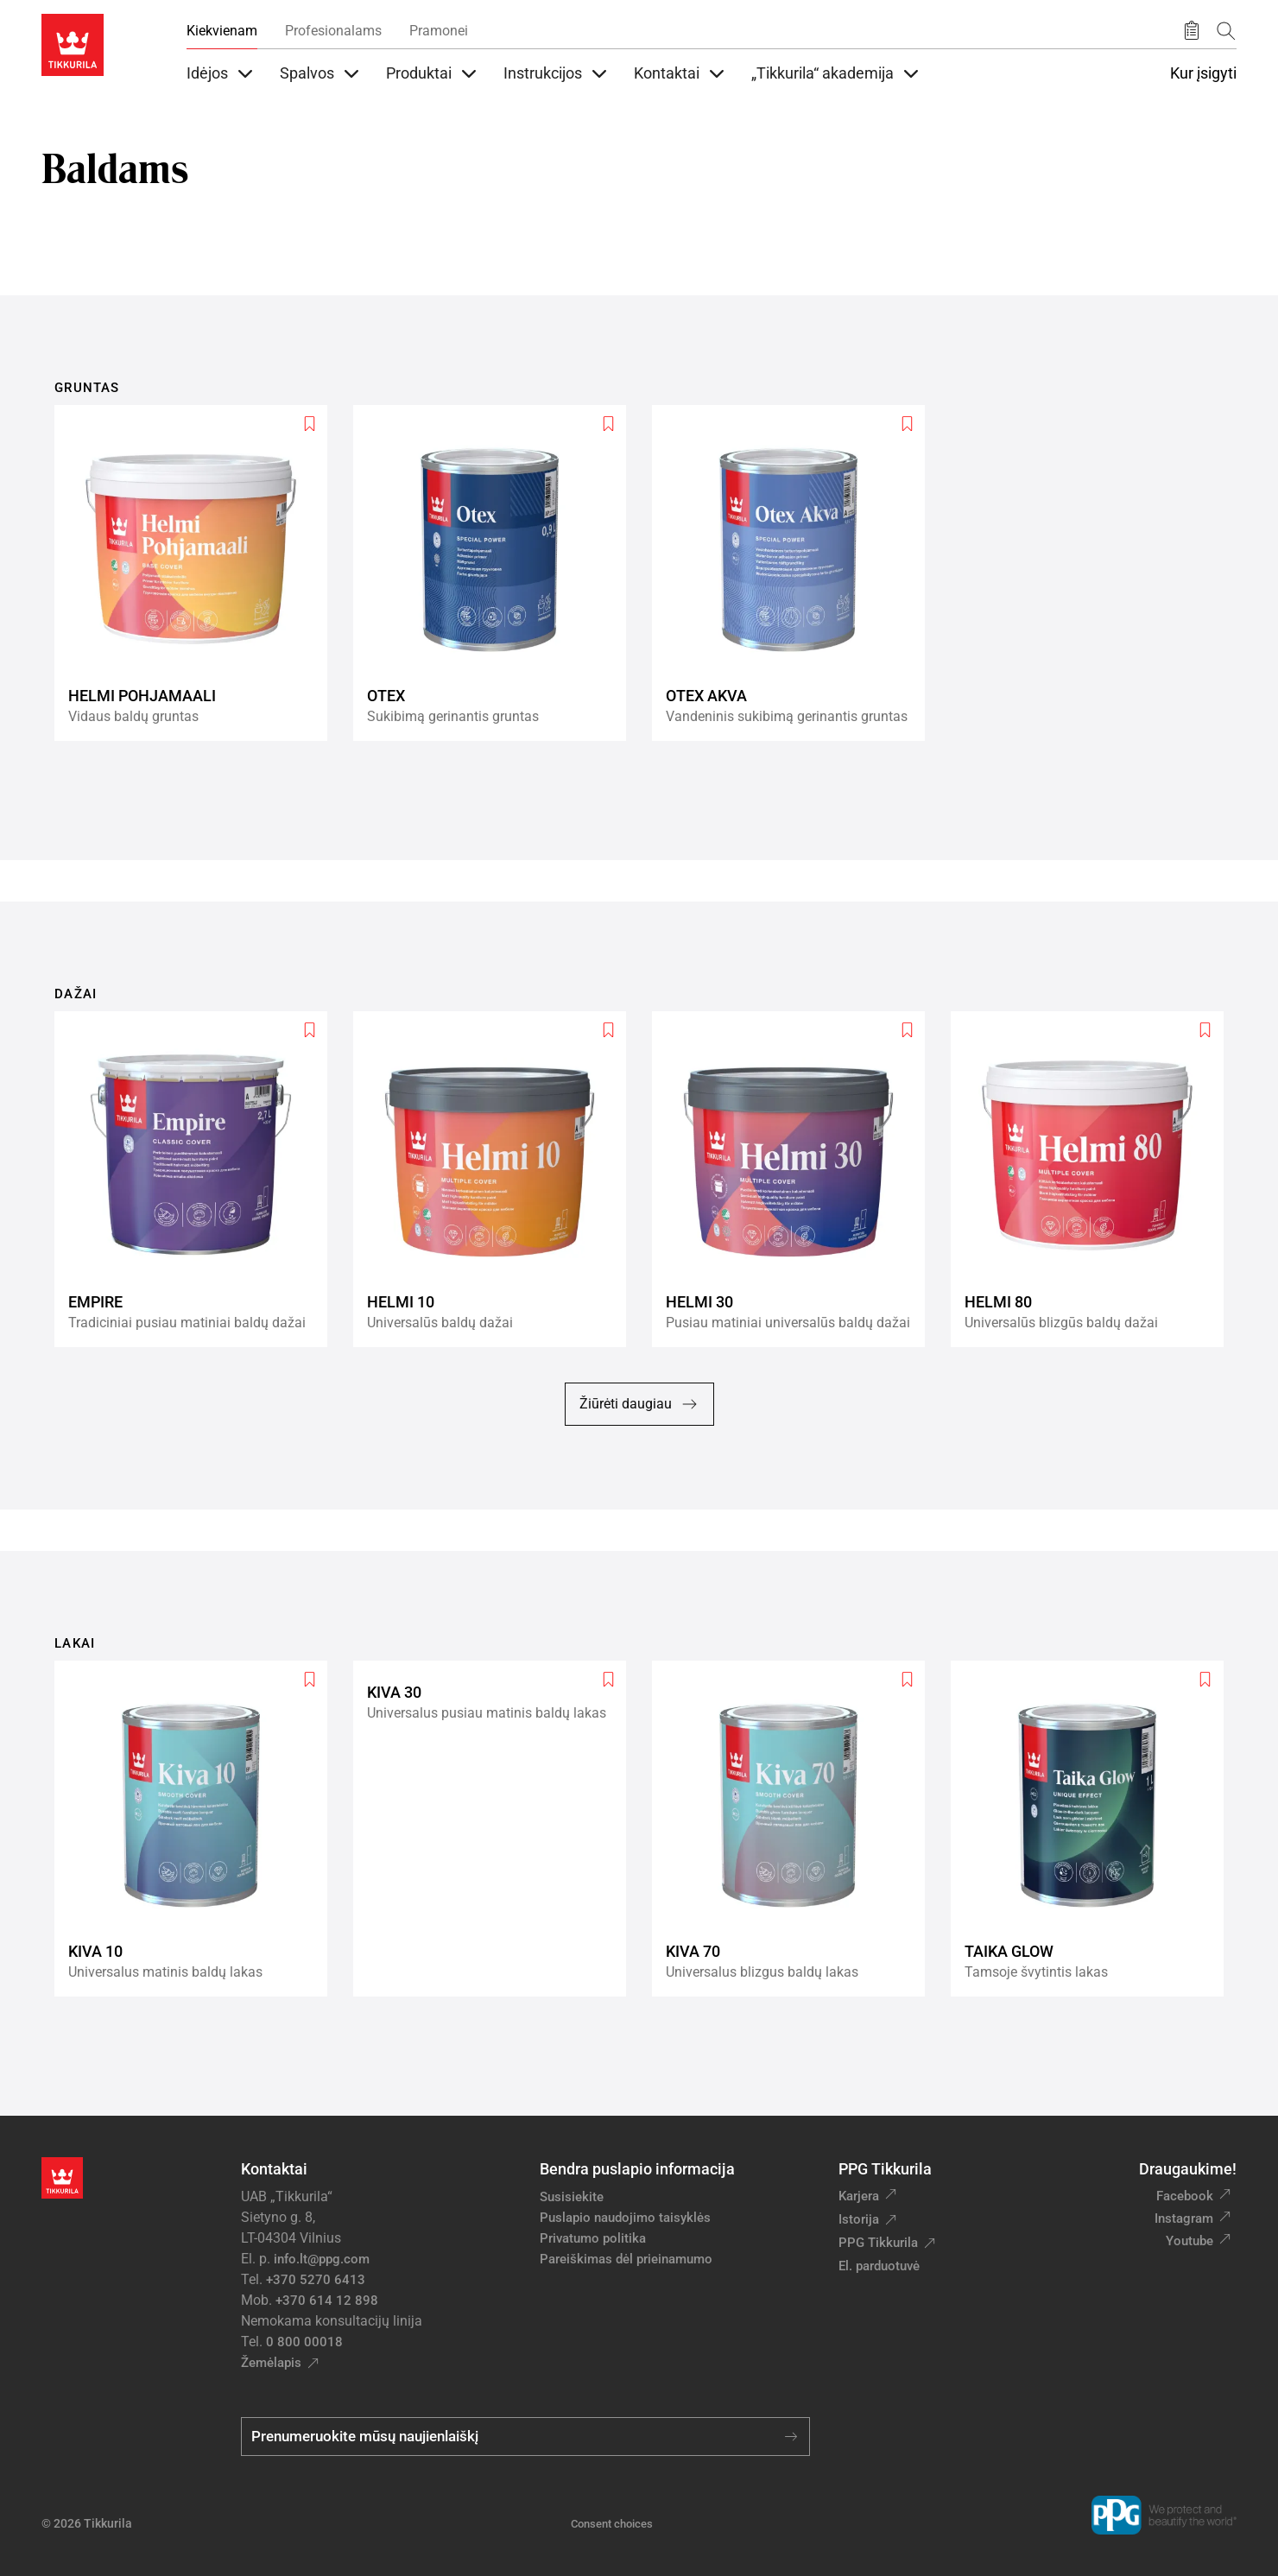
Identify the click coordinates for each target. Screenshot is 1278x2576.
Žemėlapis (271, 2362)
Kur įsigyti (1203, 73)
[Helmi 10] (496, 1179)
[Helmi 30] (795, 1179)
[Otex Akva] (795, 573)
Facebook (1184, 2196)
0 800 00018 (304, 2342)
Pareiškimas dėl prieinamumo (628, 2259)
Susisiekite (572, 2197)
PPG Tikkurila (878, 2242)
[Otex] (496, 573)
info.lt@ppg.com (322, 2259)
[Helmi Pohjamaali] (197, 573)
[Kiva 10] (197, 1829)
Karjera (858, 2196)
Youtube (1189, 2241)
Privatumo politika (593, 2238)
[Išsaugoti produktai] (1191, 31)
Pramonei (438, 30)
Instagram (1184, 2218)
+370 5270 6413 (315, 2280)
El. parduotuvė (879, 2266)
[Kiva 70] (795, 1829)
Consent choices (612, 2523)
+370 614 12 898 (326, 2300)
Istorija (858, 2219)
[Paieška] (1226, 30)
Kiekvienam (222, 30)
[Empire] (197, 1179)
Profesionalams (333, 30)
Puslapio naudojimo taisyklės (625, 2217)
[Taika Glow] (1094, 1829)
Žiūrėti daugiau (639, 1404)
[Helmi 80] (1094, 1179)
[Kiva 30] (496, 1829)
